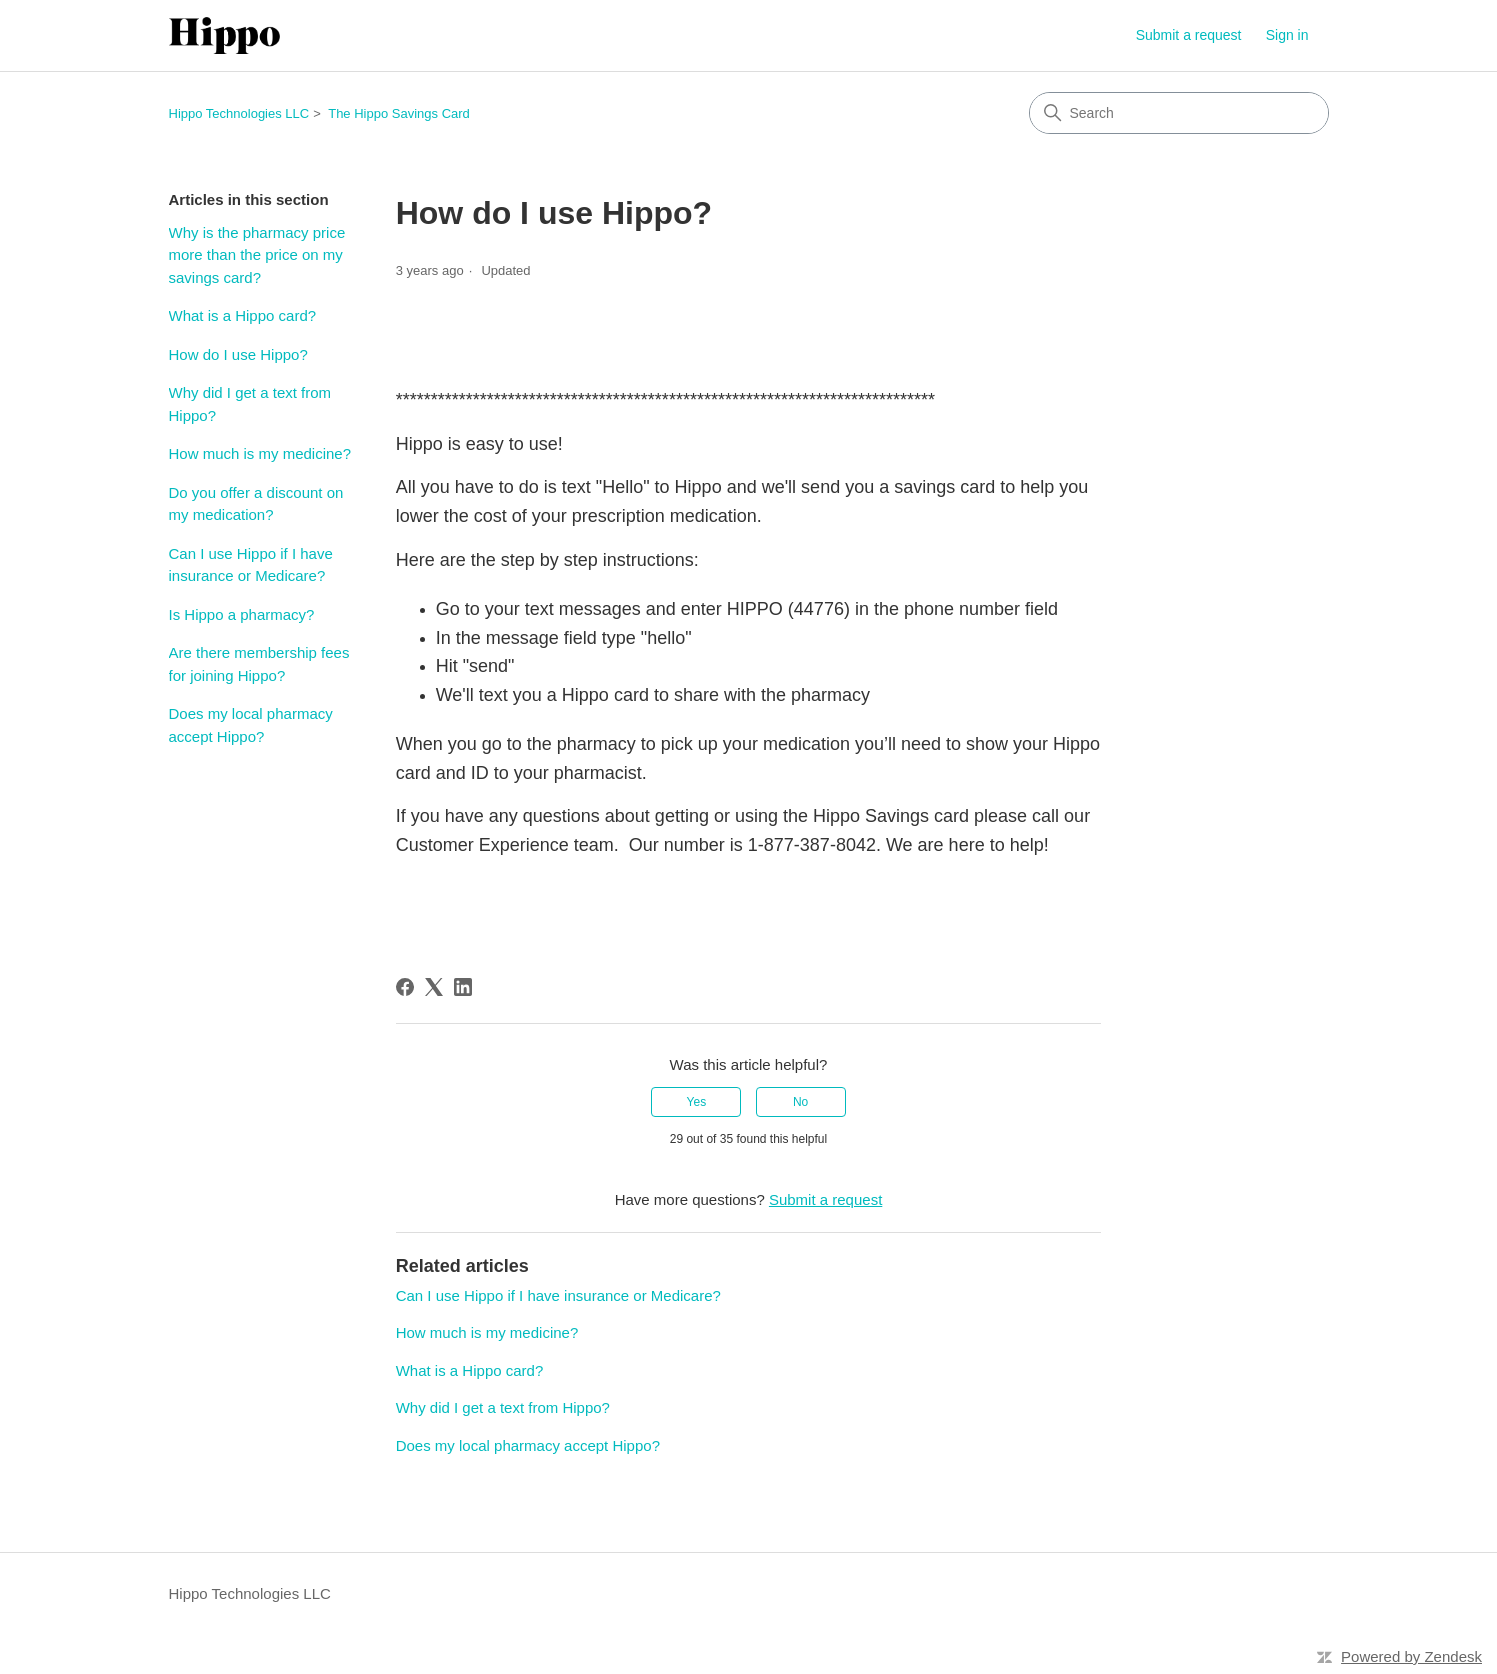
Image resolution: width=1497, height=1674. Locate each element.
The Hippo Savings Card (399, 113)
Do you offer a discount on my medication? (256, 504)
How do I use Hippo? (238, 354)
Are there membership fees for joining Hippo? (259, 664)
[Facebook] (405, 987)
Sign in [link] (1287, 35)
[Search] (1179, 113)
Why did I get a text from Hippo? (250, 404)
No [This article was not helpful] (800, 1102)
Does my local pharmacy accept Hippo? (251, 725)
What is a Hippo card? (243, 315)
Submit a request (1189, 35)
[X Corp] (434, 987)
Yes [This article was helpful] (697, 1102)
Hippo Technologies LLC (239, 113)
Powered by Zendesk (1411, 1656)
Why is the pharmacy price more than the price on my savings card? (257, 255)
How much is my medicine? (260, 453)
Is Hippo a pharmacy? (242, 614)
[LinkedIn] (463, 987)
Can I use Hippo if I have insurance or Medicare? (251, 565)
